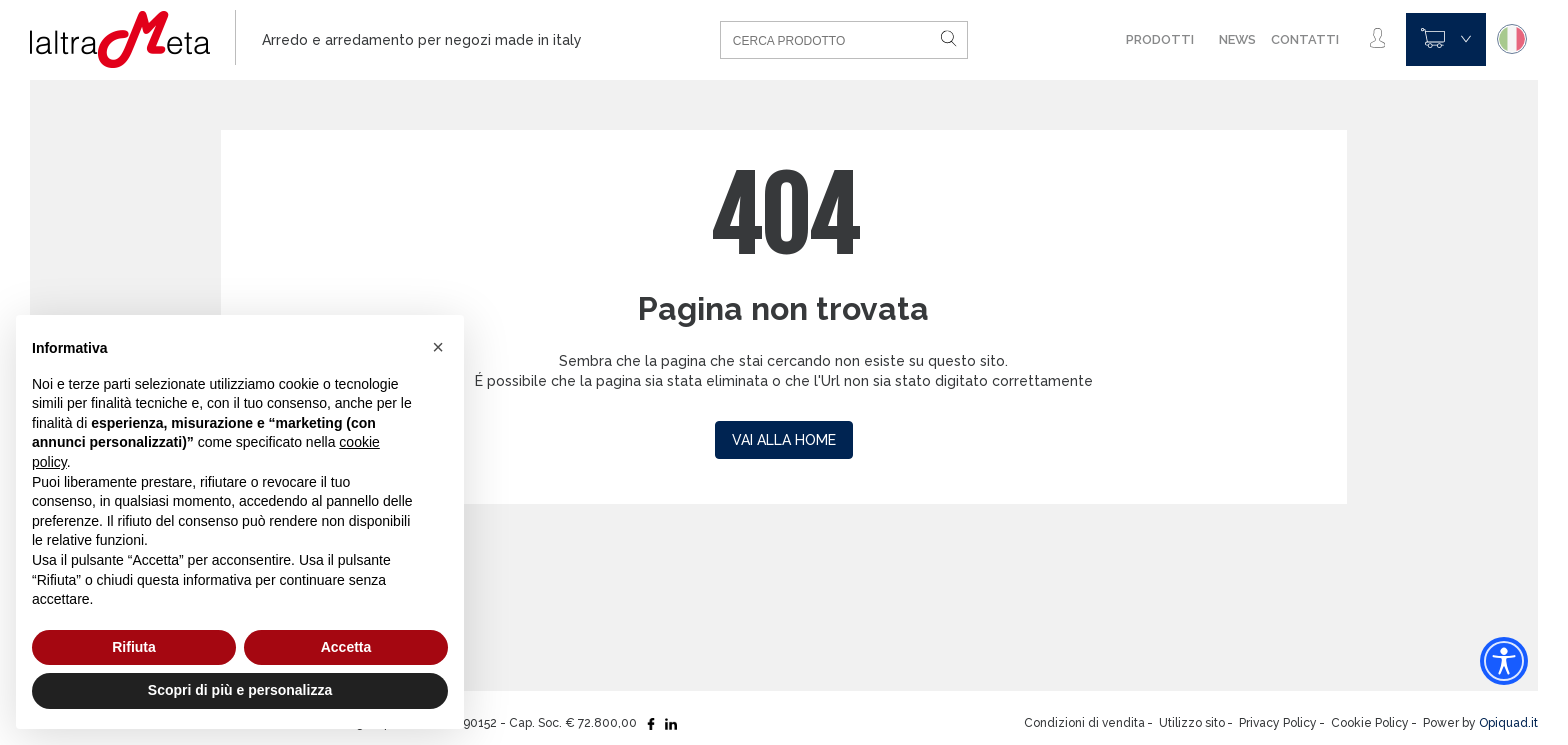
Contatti (1305, 39)
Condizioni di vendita (1084, 723)
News (1237, 39)
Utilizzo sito (1192, 723)
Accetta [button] (346, 647)
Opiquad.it (1508, 723)
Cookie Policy (1370, 723)
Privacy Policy (1278, 723)
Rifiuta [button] (134, 647)
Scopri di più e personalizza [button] (240, 690)
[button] (438, 347)
